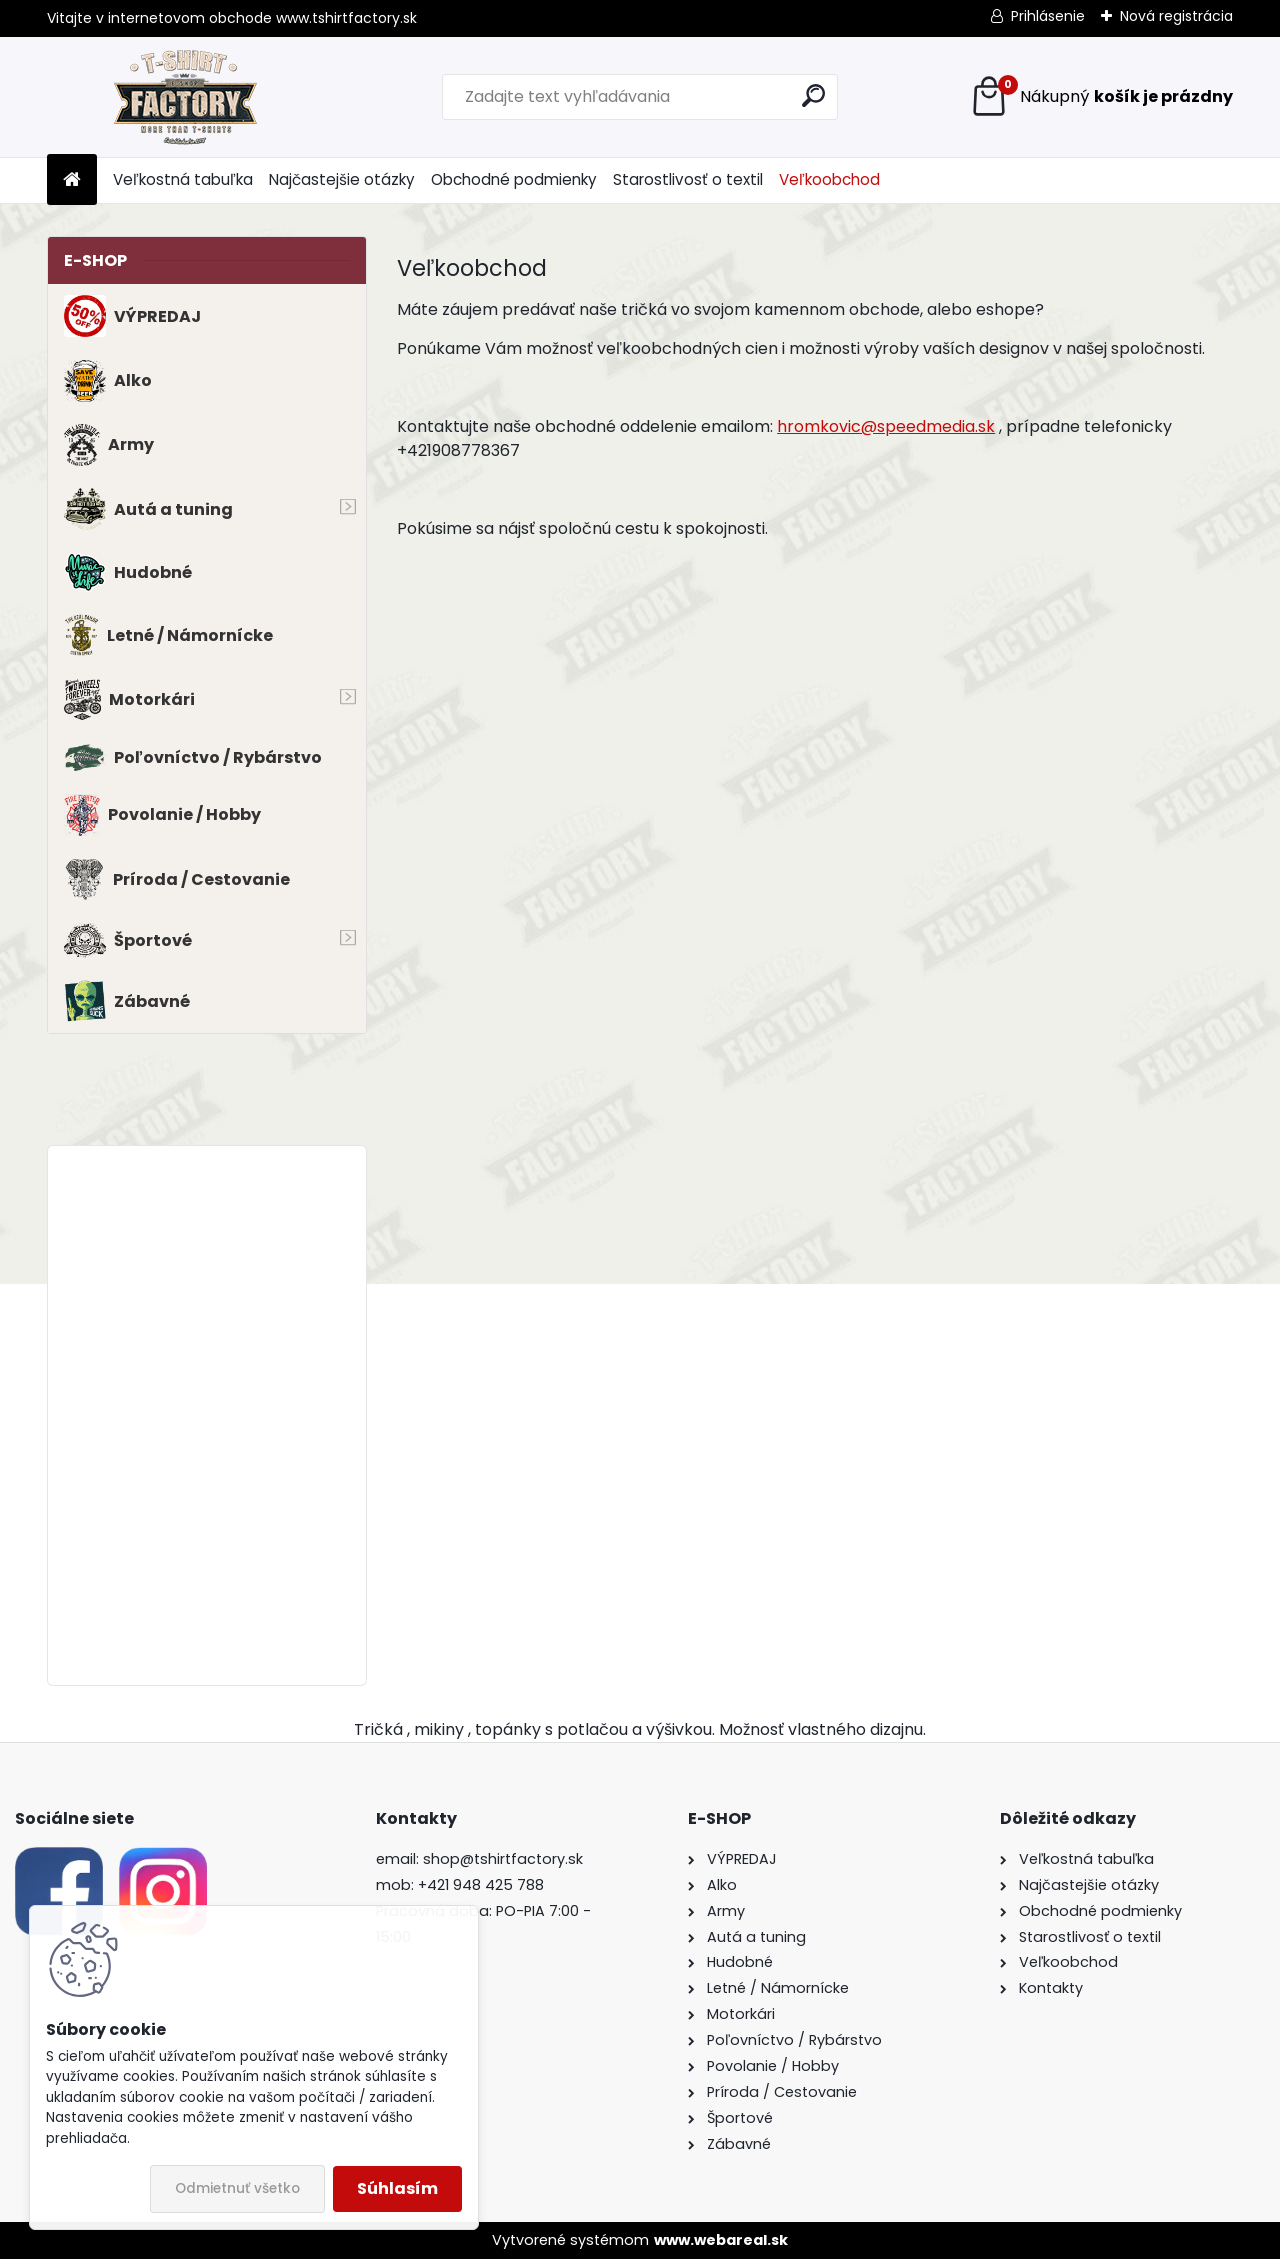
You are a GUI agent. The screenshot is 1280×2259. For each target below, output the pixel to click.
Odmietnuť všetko (237, 2188)
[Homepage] (72, 180)
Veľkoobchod (829, 179)
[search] (813, 95)
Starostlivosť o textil (688, 179)
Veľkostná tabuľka (183, 179)
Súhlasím (397, 2188)
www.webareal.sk (721, 2240)
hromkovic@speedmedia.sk (886, 426)
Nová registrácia (1176, 16)
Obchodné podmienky (514, 179)
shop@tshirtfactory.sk (503, 1859)
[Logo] (184, 97)
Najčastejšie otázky (342, 179)
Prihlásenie (1048, 16)
